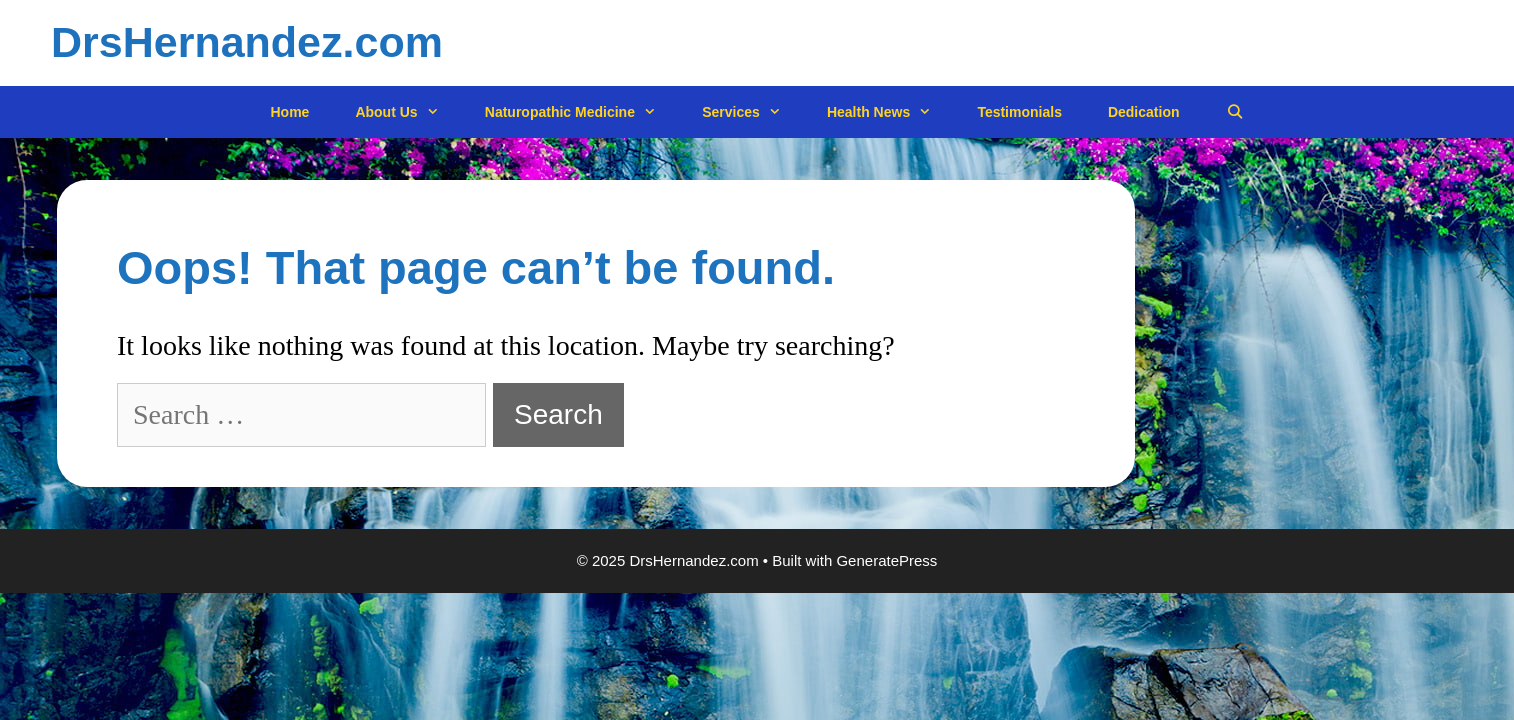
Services (753, 112)
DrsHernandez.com (247, 42)
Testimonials (1019, 112)
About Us (408, 112)
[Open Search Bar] (1235, 112)
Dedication (1144, 112)
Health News (890, 112)
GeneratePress (886, 560)
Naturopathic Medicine (582, 112)
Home (290, 112)
